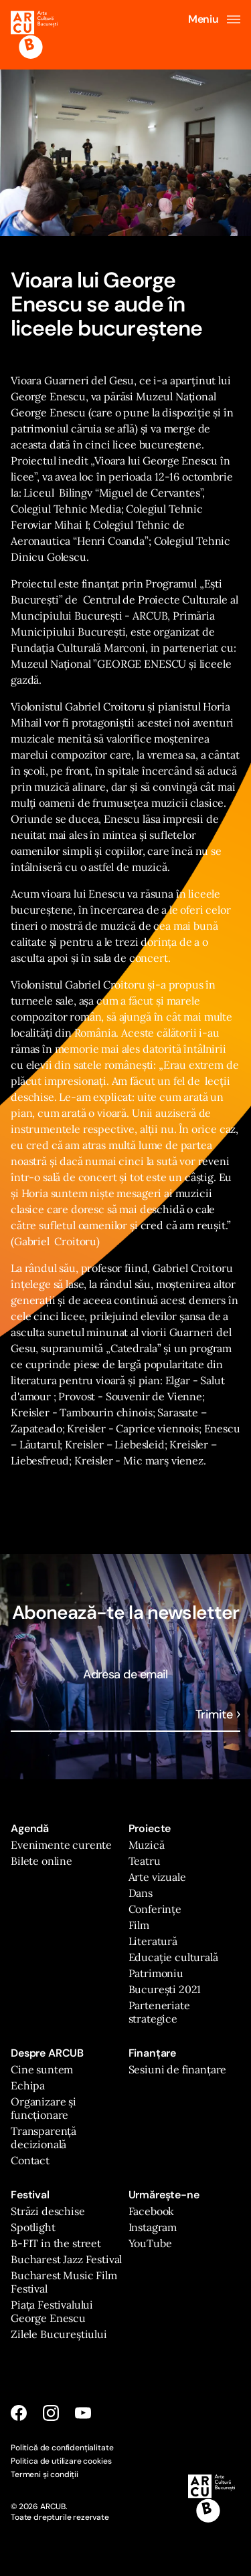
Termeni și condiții (44, 2474)
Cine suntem (42, 2069)
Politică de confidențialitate (62, 2447)
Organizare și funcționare (43, 2108)
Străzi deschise (48, 2211)
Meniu (214, 19)
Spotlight (33, 2227)
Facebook (152, 2211)
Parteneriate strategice (159, 2012)
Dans (141, 1893)
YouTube (150, 2243)
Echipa (28, 2085)
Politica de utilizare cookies (61, 2461)
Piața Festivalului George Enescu (52, 2311)
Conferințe (155, 1909)
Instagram (153, 2227)
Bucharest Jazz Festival (66, 2259)
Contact (30, 2160)
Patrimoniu (156, 1973)
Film (139, 1925)
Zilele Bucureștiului (59, 2334)
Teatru (145, 1860)
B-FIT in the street (56, 2243)
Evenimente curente (61, 1844)
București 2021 (165, 1989)
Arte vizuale (157, 1877)
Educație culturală (173, 1957)
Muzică (147, 1844)
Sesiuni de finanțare (178, 2069)
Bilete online (41, 1860)
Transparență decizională (43, 2137)
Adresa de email (125, 1674)
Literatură (153, 1941)
